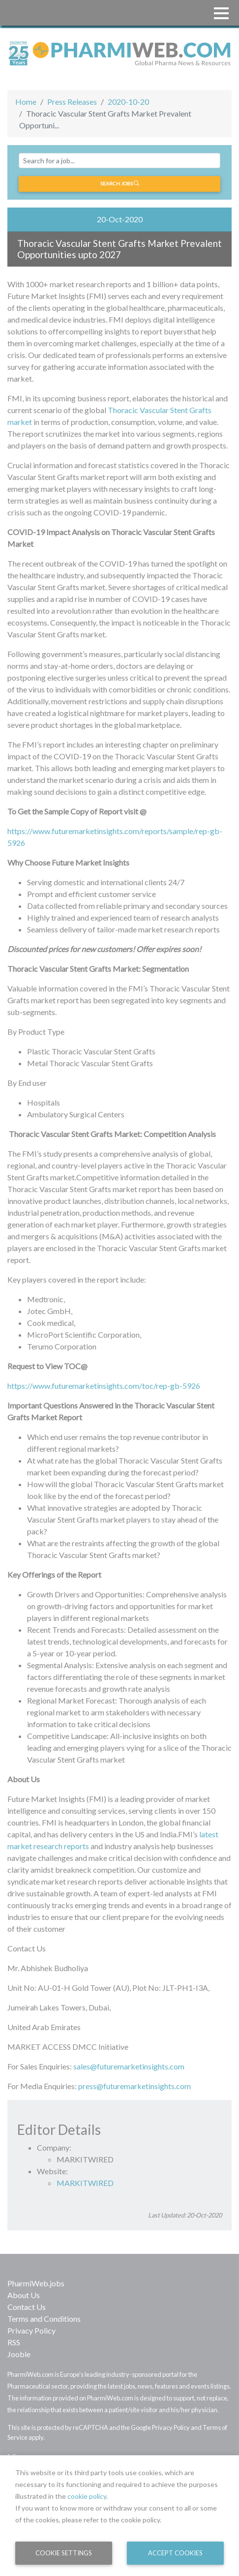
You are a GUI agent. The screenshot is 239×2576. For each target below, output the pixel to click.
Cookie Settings (63, 2553)
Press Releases (72, 101)
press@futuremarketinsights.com (134, 2086)
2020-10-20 (128, 101)
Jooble (18, 2354)
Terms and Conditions (44, 2318)
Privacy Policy (31, 2330)
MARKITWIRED (85, 2182)
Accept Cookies (175, 2553)
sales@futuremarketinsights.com (128, 2066)
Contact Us (26, 2306)
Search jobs (119, 183)
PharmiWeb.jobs (35, 2283)
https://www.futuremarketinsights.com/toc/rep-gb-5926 (103, 1385)
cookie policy (86, 2496)
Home (25, 101)
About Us (23, 2295)
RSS (13, 2342)
